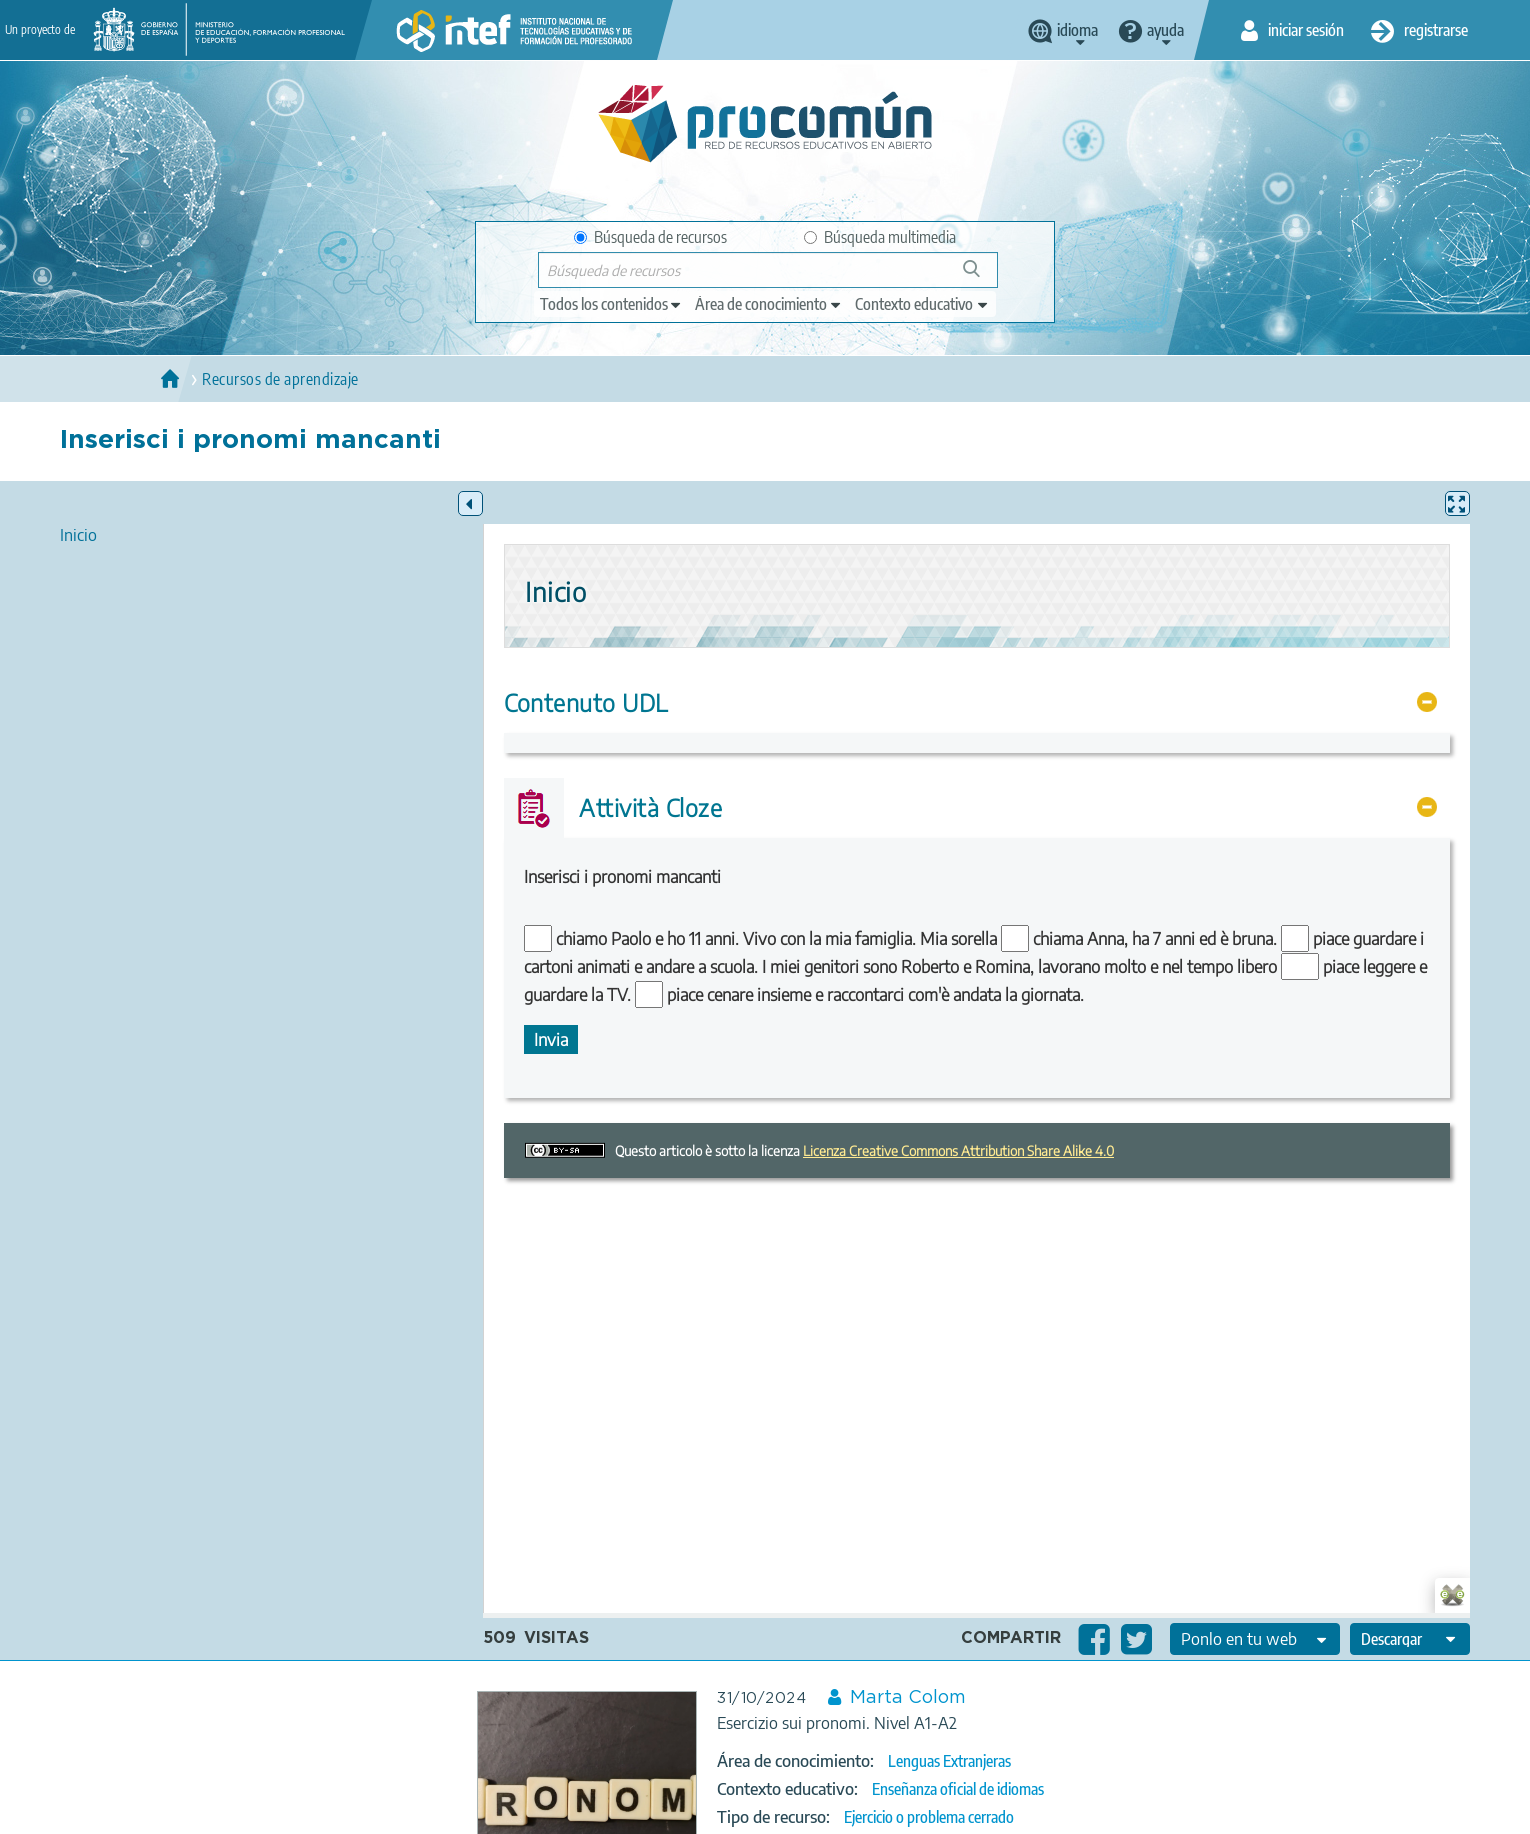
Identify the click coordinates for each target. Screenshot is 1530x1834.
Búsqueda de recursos (650, 237)
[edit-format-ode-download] (1410, 1639)
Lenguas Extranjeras (949, 1761)
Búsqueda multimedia (880, 237)
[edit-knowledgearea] (769, 304)
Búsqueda (982, 276)
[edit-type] (611, 304)
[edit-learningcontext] (922, 304)
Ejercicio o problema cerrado (929, 1817)
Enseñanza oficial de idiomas (958, 1789)
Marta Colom (908, 1698)
